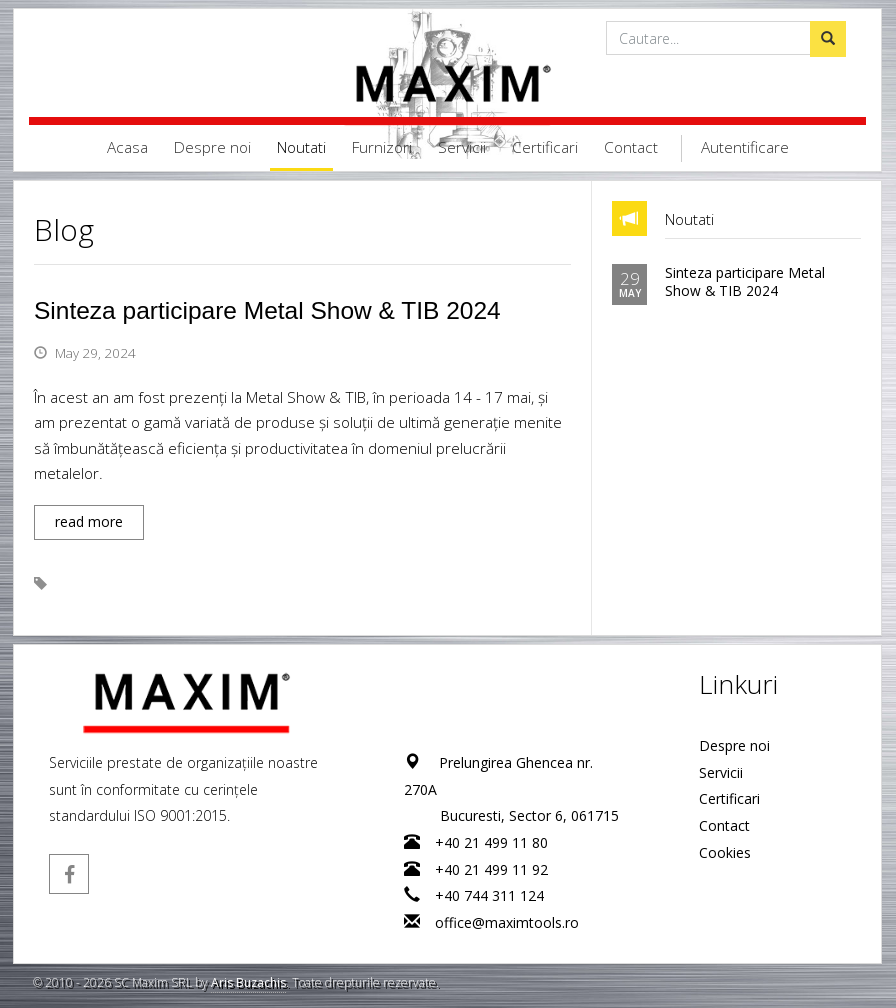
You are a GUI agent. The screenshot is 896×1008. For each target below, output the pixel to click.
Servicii (462, 147)
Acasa (127, 147)
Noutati (301, 147)
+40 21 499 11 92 (492, 869)
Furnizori (382, 147)
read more (89, 521)
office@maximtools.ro (508, 922)
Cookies (726, 852)
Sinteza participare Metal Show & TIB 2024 (267, 310)
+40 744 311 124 (490, 895)
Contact (631, 147)
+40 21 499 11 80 (492, 842)
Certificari (545, 147)
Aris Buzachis (248, 982)
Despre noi (212, 147)
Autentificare (745, 147)
